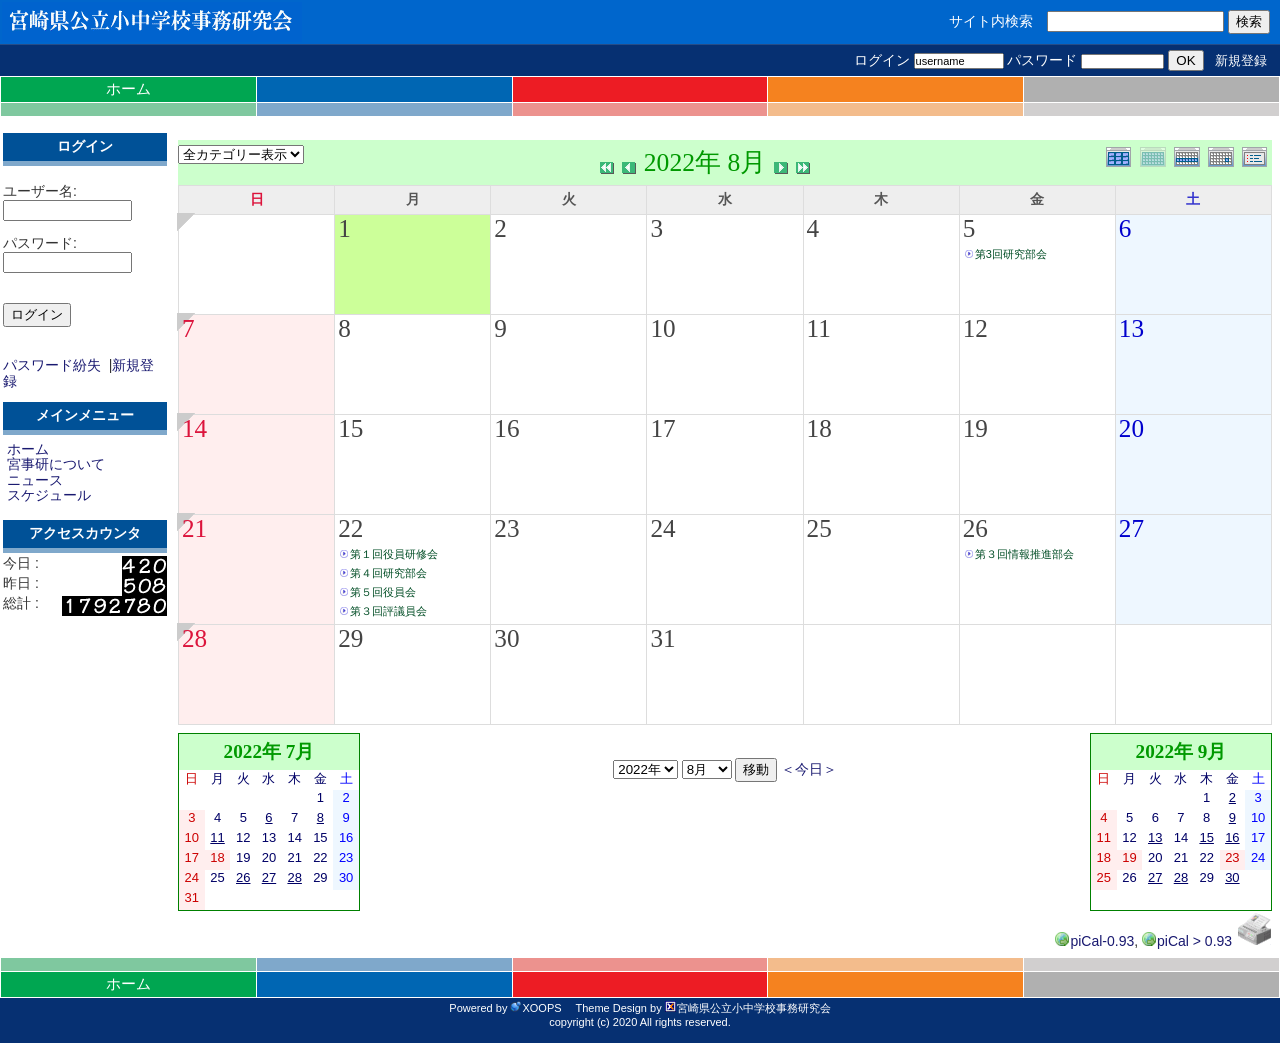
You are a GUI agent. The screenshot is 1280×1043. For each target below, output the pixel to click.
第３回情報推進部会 (1024, 554)
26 (975, 528)
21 (194, 528)
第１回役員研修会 (394, 554)
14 (194, 428)
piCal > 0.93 (1187, 941)
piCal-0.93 (1094, 941)
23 (506, 528)
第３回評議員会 (388, 611)
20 (1131, 428)
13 (1131, 328)
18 (819, 428)
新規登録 (1241, 60)
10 (662, 328)
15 (350, 428)
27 (1131, 528)
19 (975, 428)
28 (194, 638)
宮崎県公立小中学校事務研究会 (748, 1008)
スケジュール (49, 495)
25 (819, 528)
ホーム (128, 88)
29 (350, 638)
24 (662, 528)
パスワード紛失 (52, 365)
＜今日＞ (809, 769)
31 (662, 638)
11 (819, 328)
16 (506, 428)
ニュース (35, 480)
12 (975, 328)
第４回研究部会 (388, 573)
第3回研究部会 (1011, 254)
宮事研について (56, 464)
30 (506, 638)
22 (350, 528)
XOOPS (535, 1008)
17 (662, 428)
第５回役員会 (383, 592)
